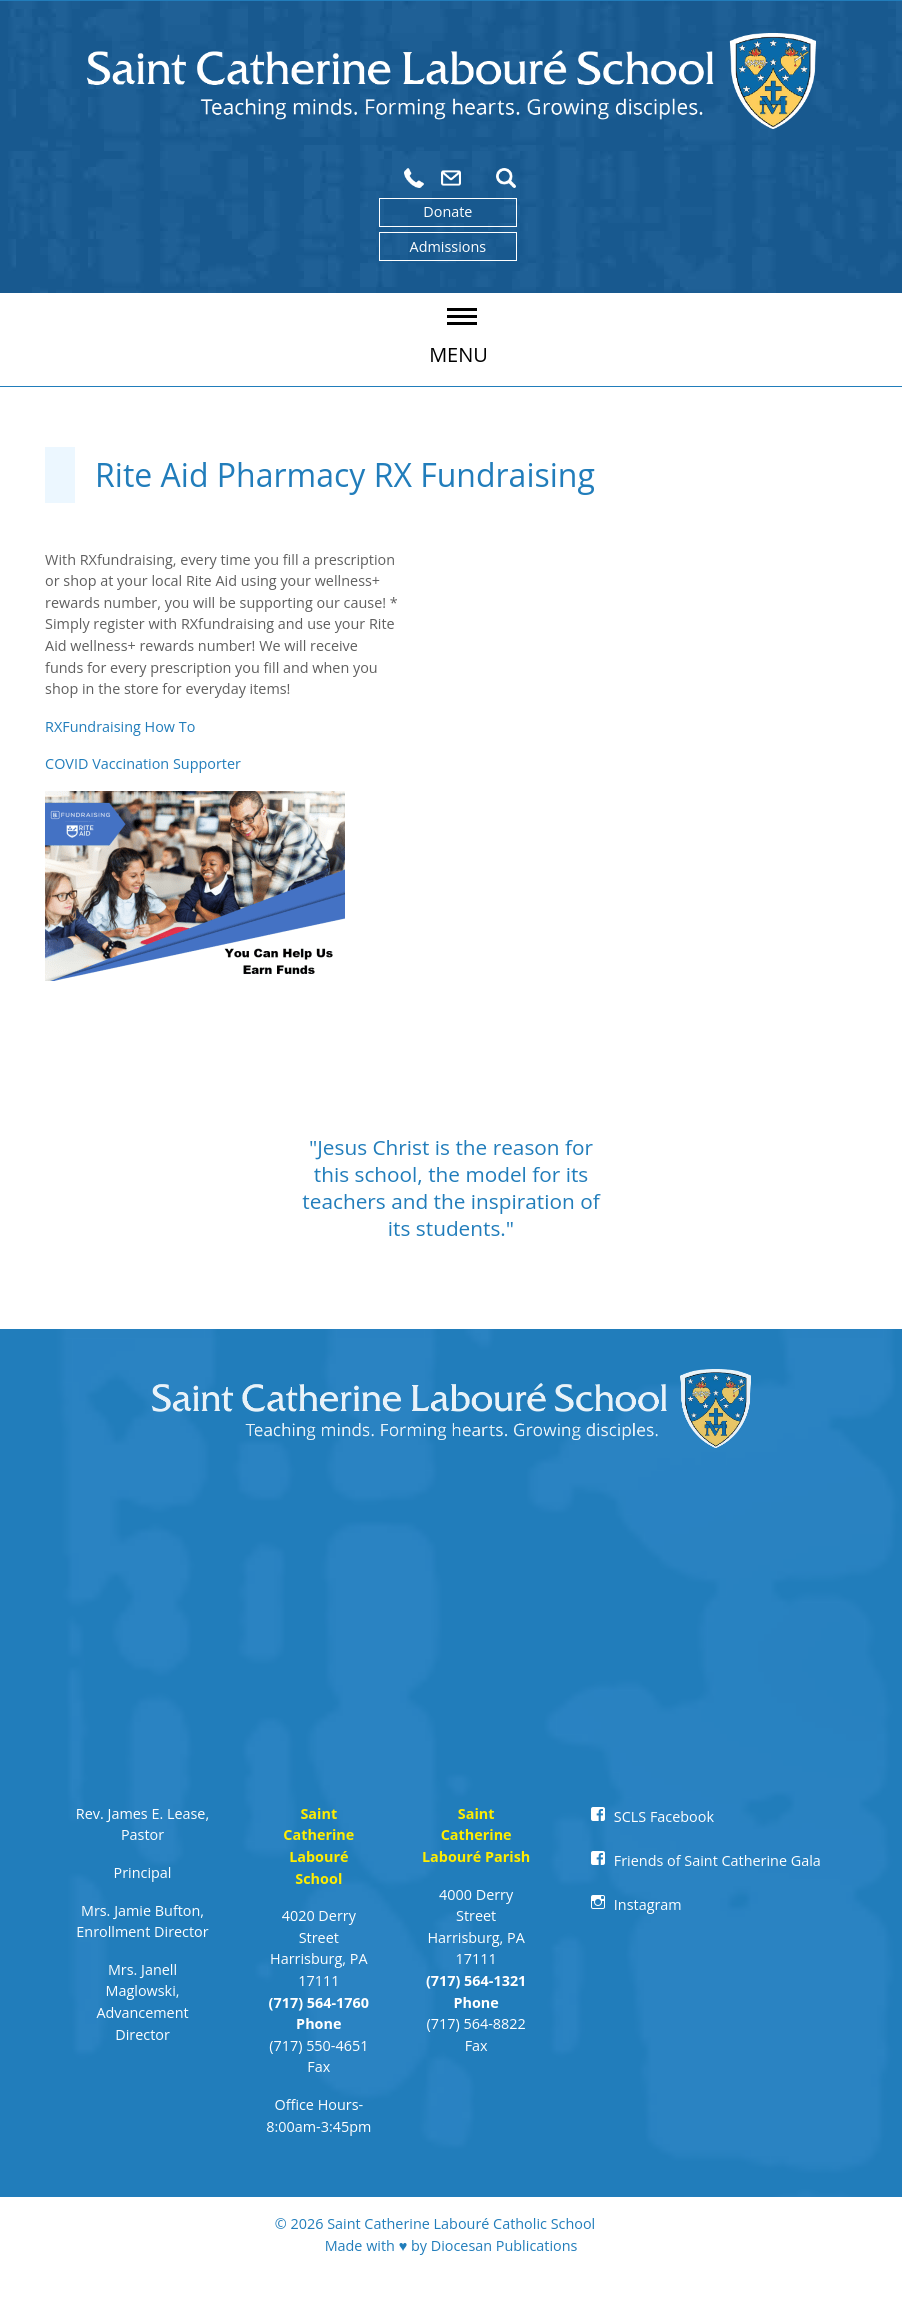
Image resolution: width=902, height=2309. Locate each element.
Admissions (448, 246)
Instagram (648, 1904)
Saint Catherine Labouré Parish (476, 1835)
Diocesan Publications (504, 2245)
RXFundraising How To (120, 726)
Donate (447, 211)
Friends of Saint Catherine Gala (717, 1860)
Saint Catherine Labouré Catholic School (461, 2223)
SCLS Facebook (664, 1816)
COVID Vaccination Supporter (143, 763)
